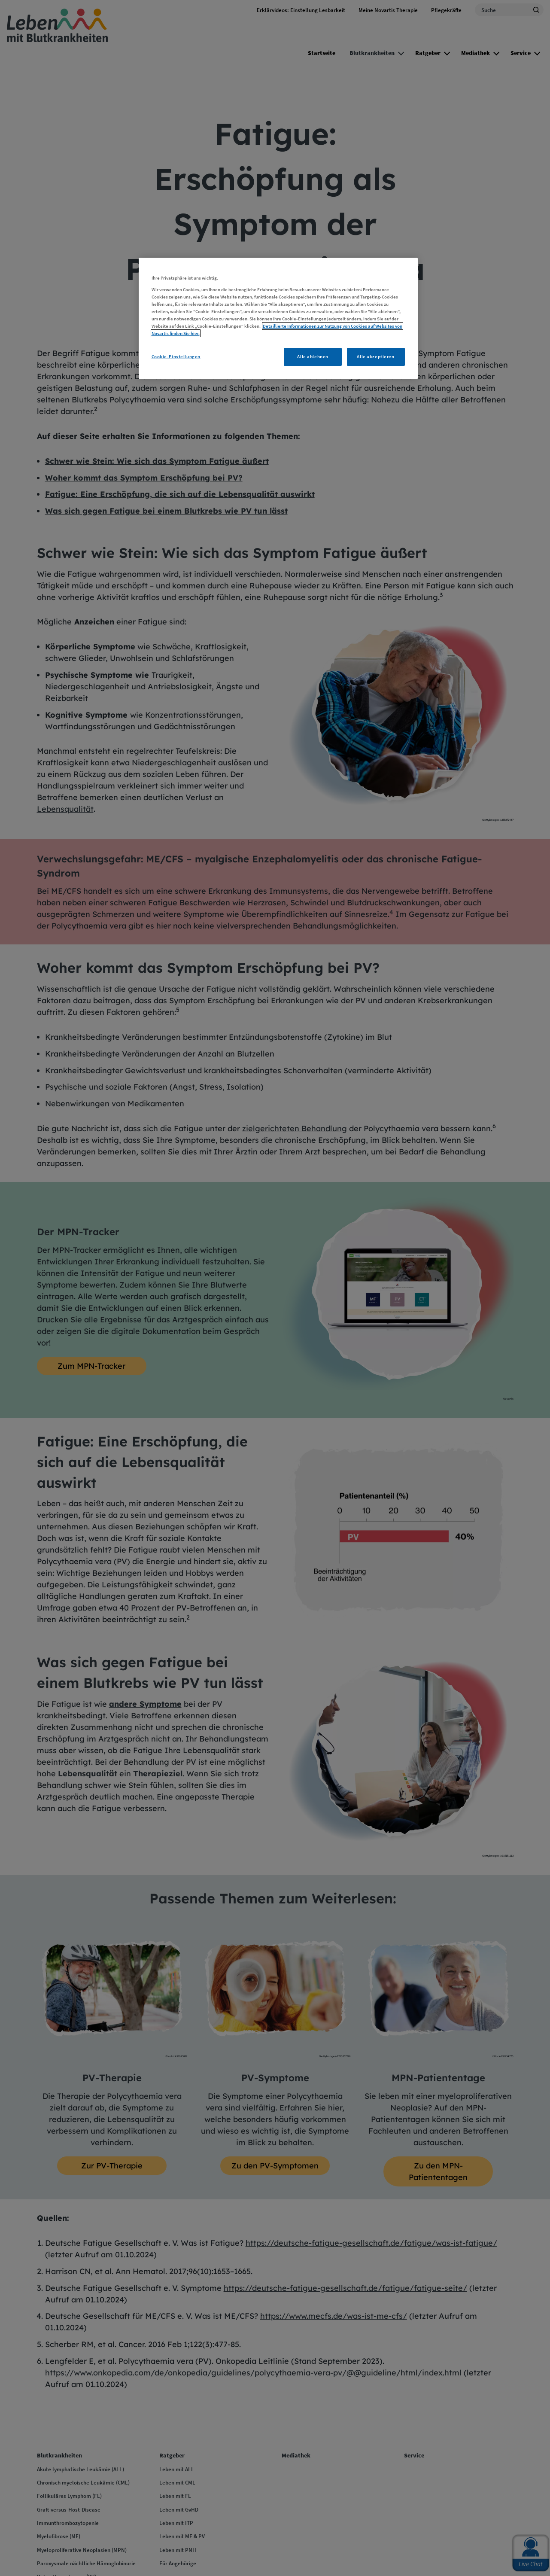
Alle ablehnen (312, 356)
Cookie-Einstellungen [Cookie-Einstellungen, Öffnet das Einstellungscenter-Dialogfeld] (176, 356)
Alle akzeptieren (375, 356)
